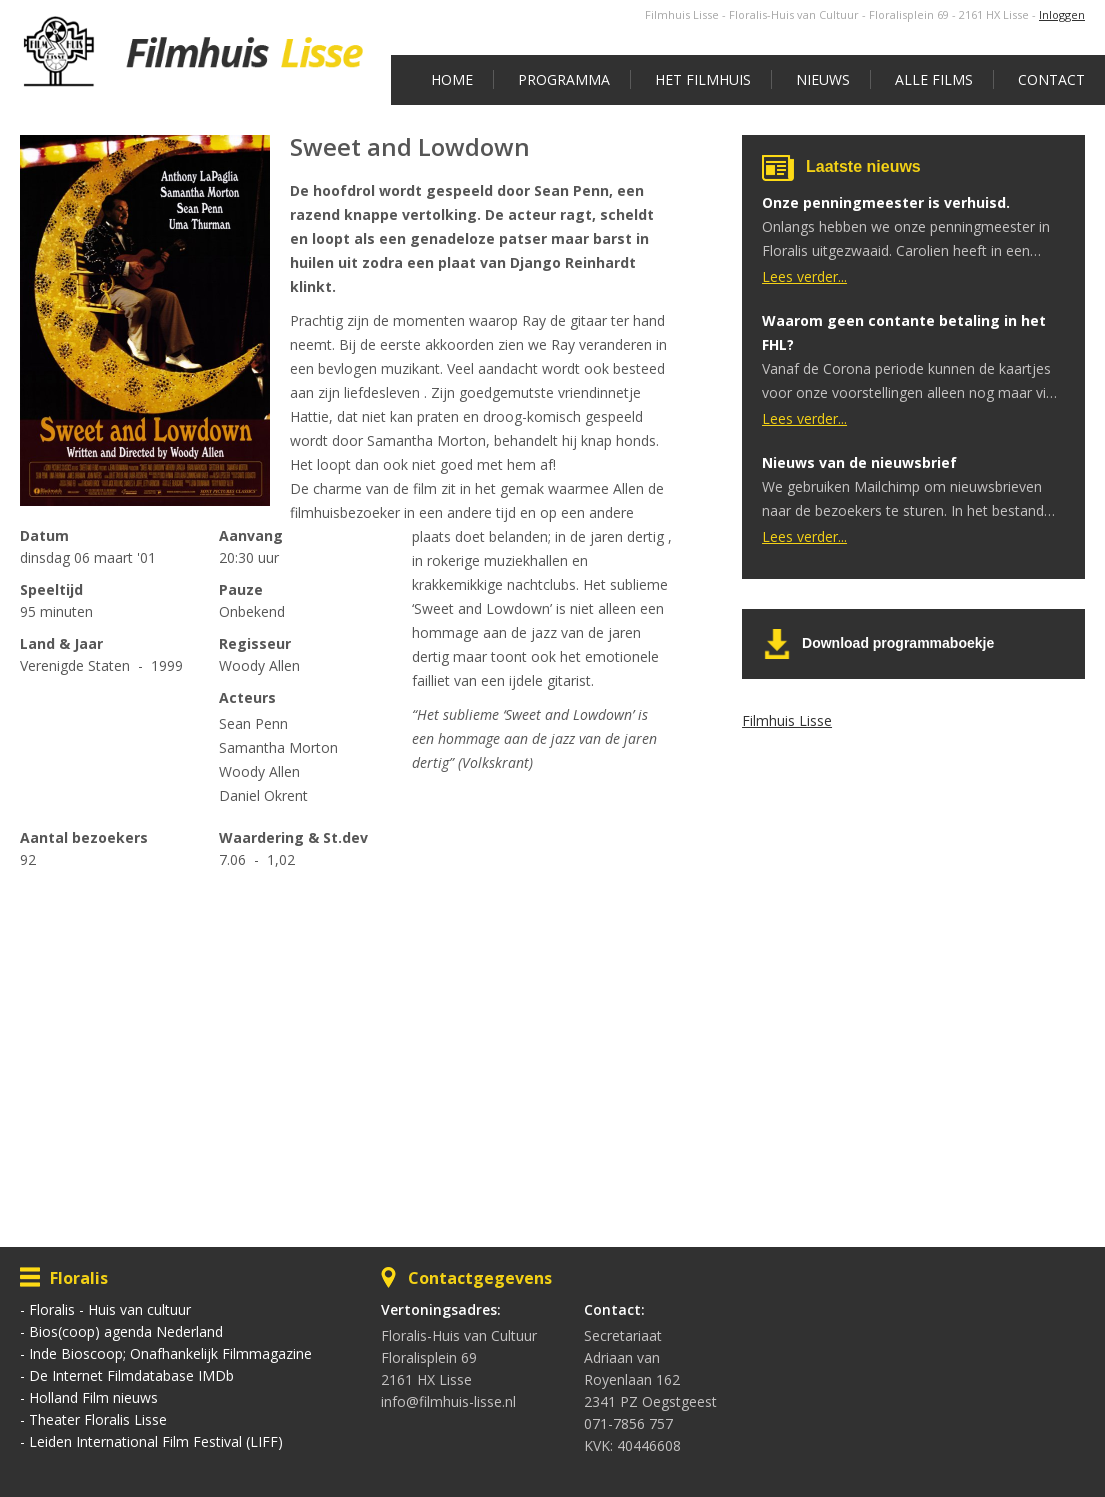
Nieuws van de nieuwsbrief (859, 462)
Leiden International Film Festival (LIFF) (156, 1441)
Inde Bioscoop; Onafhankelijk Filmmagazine (170, 1353)
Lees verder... (804, 276)
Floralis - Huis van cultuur (110, 1309)
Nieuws (823, 79)
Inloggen (1062, 14)
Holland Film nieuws (93, 1397)
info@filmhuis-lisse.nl (448, 1401)
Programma (564, 79)
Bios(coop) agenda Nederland (126, 1331)
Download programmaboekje (898, 643)
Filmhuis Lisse (787, 720)
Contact (1051, 79)
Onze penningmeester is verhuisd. (886, 202)
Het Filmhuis (703, 79)
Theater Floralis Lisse (98, 1419)
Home (452, 79)
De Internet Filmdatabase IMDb (131, 1375)
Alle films (934, 79)
